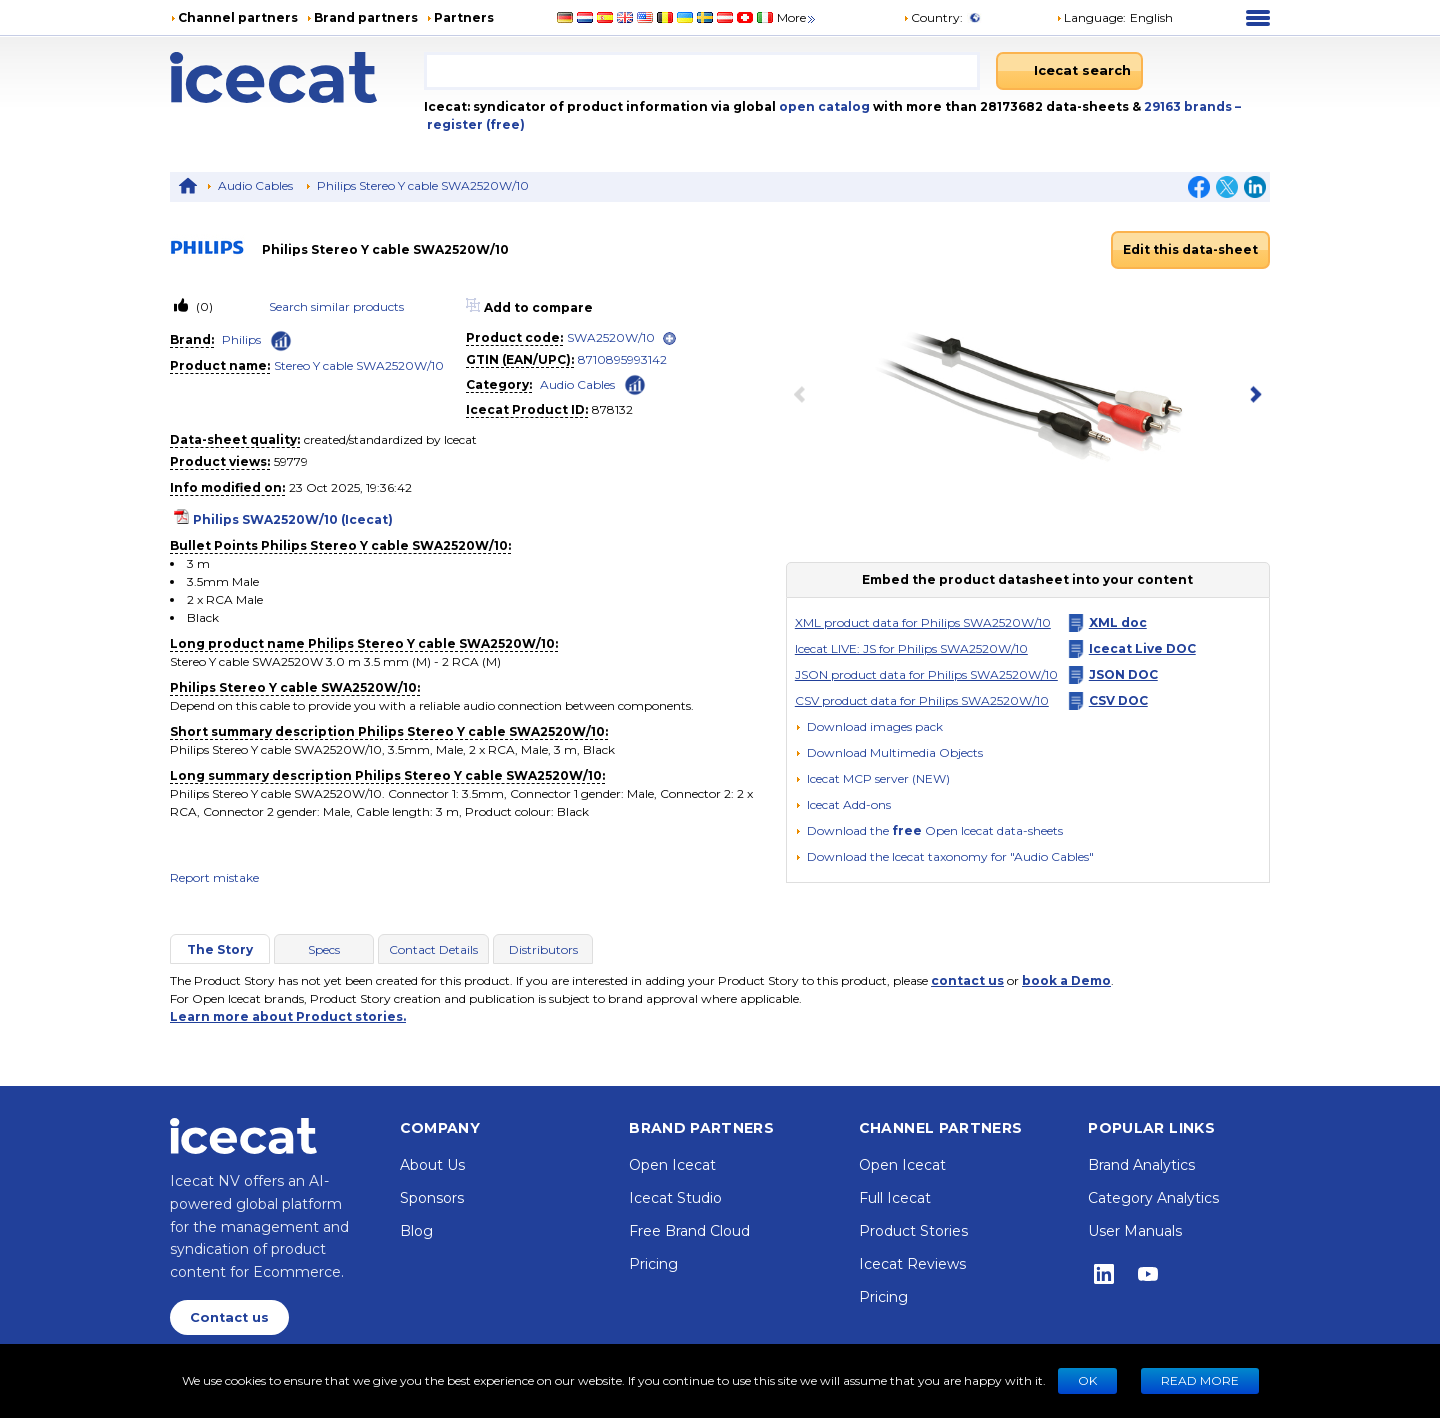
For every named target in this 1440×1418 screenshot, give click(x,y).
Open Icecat (672, 1165)
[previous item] (804, 396)
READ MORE (1200, 1380)
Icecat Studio (675, 1198)
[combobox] (702, 71)
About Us (432, 1165)
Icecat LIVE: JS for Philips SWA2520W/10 (911, 648)
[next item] (1252, 396)
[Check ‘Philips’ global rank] (281, 341)
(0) (203, 306)
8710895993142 (622, 359)
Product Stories (913, 1231)
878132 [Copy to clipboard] (612, 409)
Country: (933, 17)
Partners (464, 17)
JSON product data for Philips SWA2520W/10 (926, 674)
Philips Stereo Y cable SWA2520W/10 (423, 185)
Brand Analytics (1141, 1165)
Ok (1087, 1380)
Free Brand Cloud (689, 1231)
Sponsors (432, 1198)
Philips (241, 339)
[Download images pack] (869, 727)
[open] (669, 338)
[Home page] (297, 77)
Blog (416, 1231)
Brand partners (366, 17)
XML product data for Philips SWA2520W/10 (923, 622)
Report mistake (214, 877)
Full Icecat (895, 1198)
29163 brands (1189, 106)
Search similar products (336, 306)
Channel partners (238, 17)
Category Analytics (1153, 1198)
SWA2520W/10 (611, 337)
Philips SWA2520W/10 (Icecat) (293, 519)
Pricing (653, 1264)
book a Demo (1066, 980)
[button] (1114, 18)
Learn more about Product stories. (288, 1016)
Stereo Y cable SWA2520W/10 (359, 365)
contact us (967, 980)
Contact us (229, 1317)
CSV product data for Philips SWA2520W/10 (922, 700)
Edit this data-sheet (1190, 249)
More (797, 17)
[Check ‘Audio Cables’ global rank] (635, 383)
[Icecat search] (1069, 71)
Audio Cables (255, 185)
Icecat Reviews (912, 1264)
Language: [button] (1091, 17)
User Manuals (1135, 1231)
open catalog (823, 106)
